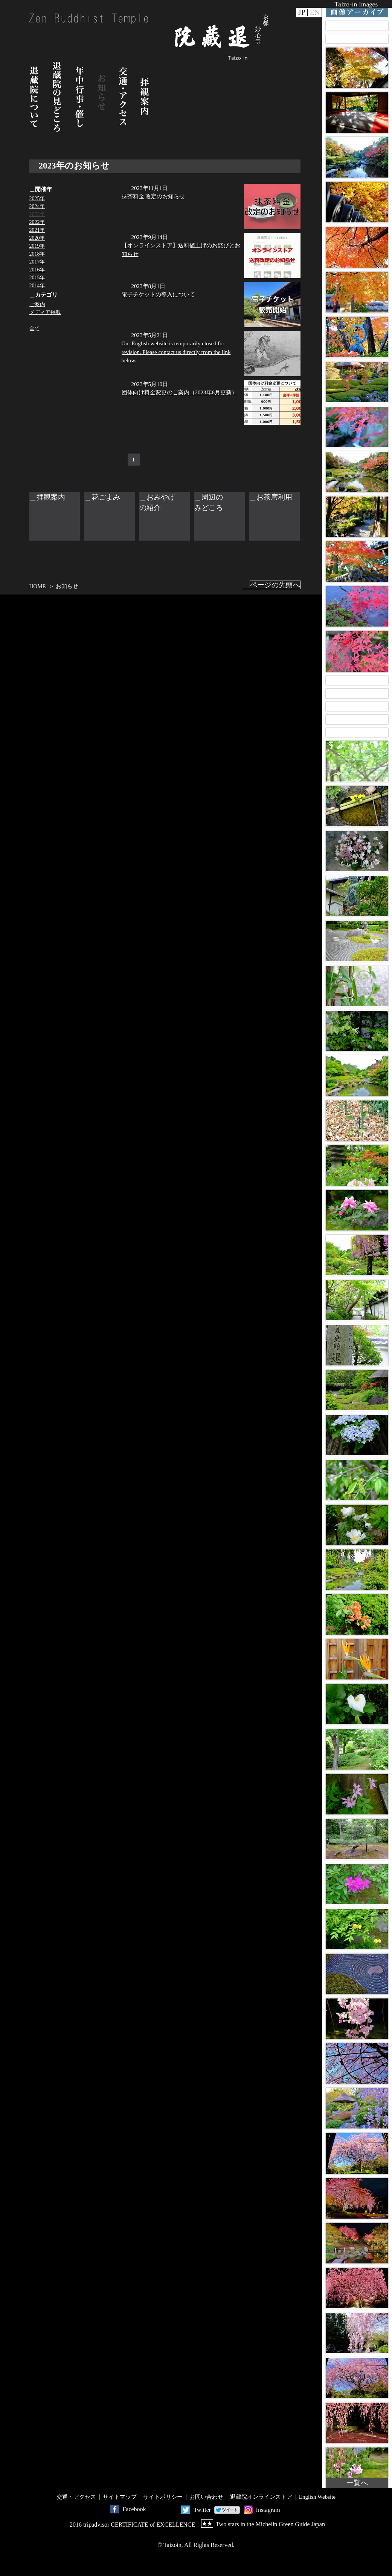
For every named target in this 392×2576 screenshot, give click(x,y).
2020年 (37, 238)
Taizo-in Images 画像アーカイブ (357, 8)
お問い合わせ (206, 2497)
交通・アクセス (123, 96)
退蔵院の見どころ (56, 96)
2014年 (37, 285)
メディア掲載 (45, 312)
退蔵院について (34, 96)
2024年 (37, 206)
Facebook (134, 2509)
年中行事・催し (79, 96)
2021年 (37, 230)
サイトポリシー (163, 2497)
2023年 (37, 214)
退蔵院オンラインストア (261, 2497)
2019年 (37, 246)
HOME (37, 586)
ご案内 (37, 304)
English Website (317, 2497)
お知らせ (101, 96)
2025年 (37, 198)
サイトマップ (120, 2497)
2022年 (37, 222)
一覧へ (357, 2483)
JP (301, 12)
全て (34, 328)
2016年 (37, 270)
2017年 (37, 262)
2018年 (37, 254)
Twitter (202, 2510)
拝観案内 (144, 96)
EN (315, 12)
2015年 (37, 277)
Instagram (268, 2510)
